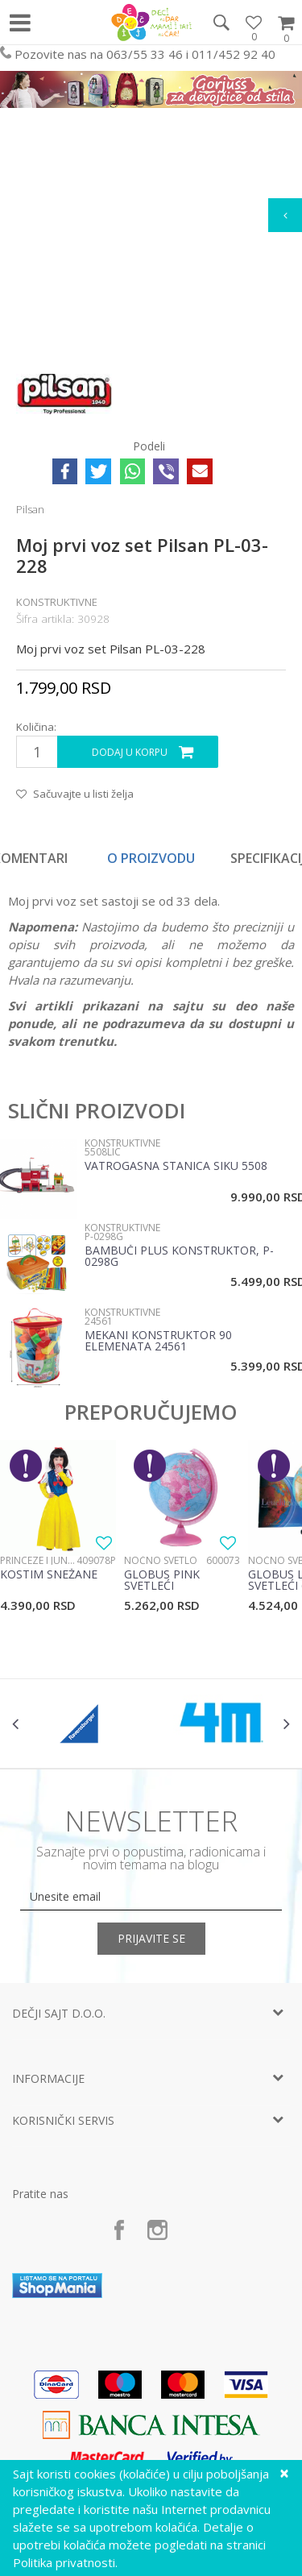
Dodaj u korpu (130, 752)
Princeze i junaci (38, 1560)
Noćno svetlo (160, 1560)
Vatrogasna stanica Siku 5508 (176, 1166)
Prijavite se (151, 1938)
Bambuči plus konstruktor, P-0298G (179, 1257)
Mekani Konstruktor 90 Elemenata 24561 (158, 1341)
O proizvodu (151, 858)
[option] (151, 858)
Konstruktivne (56, 602)
